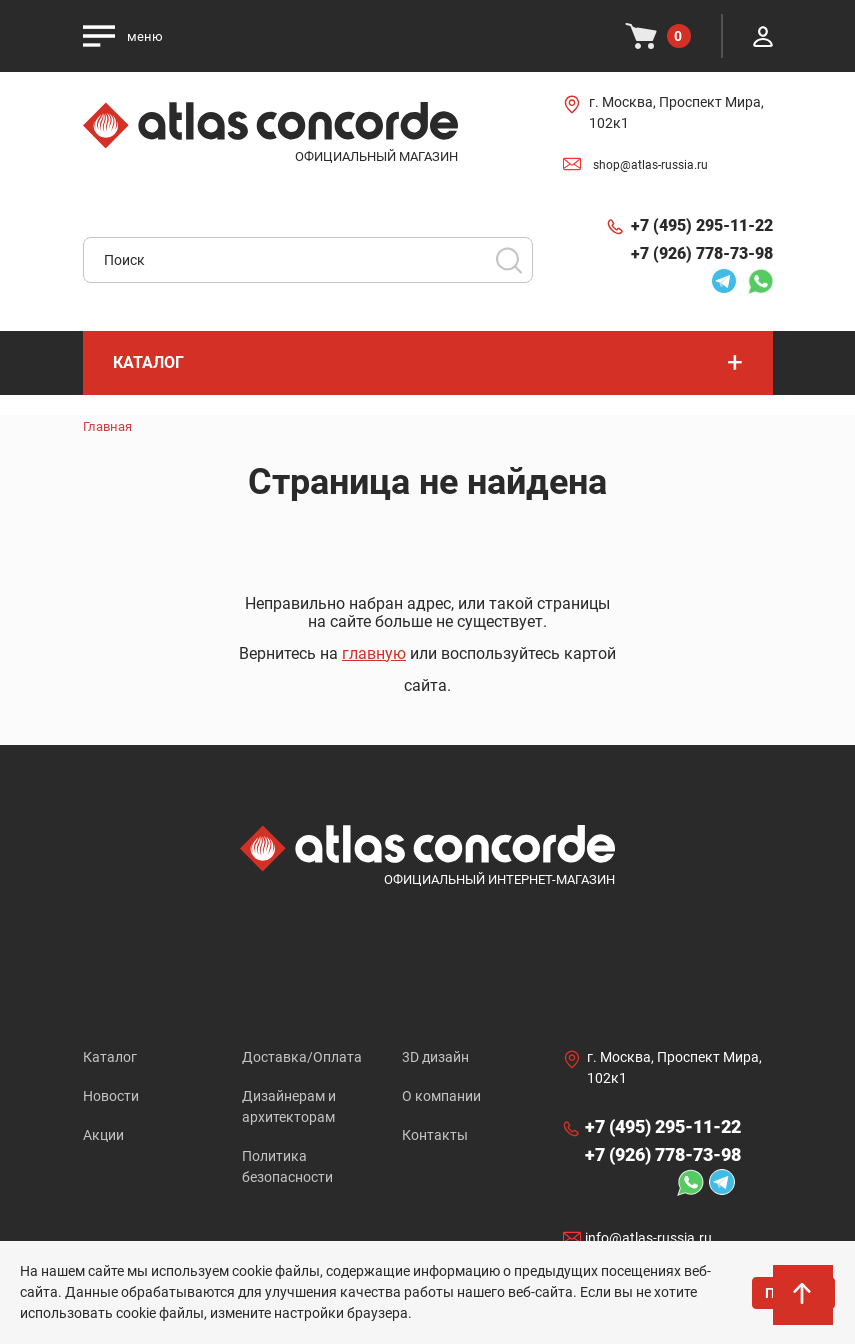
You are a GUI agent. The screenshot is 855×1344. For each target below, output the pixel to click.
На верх (804, 1299)
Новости (111, 1096)
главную (374, 653)
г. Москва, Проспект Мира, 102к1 (676, 112)
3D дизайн (435, 1057)
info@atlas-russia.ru (648, 1238)
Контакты (435, 1135)
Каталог (110, 1057)
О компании (441, 1096)
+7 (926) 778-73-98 (702, 253)
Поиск (509, 260)
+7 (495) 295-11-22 (702, 225)
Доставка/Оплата (302, 1057)
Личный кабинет (763, 36)
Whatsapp (760, 281)
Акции (103, 1135)
